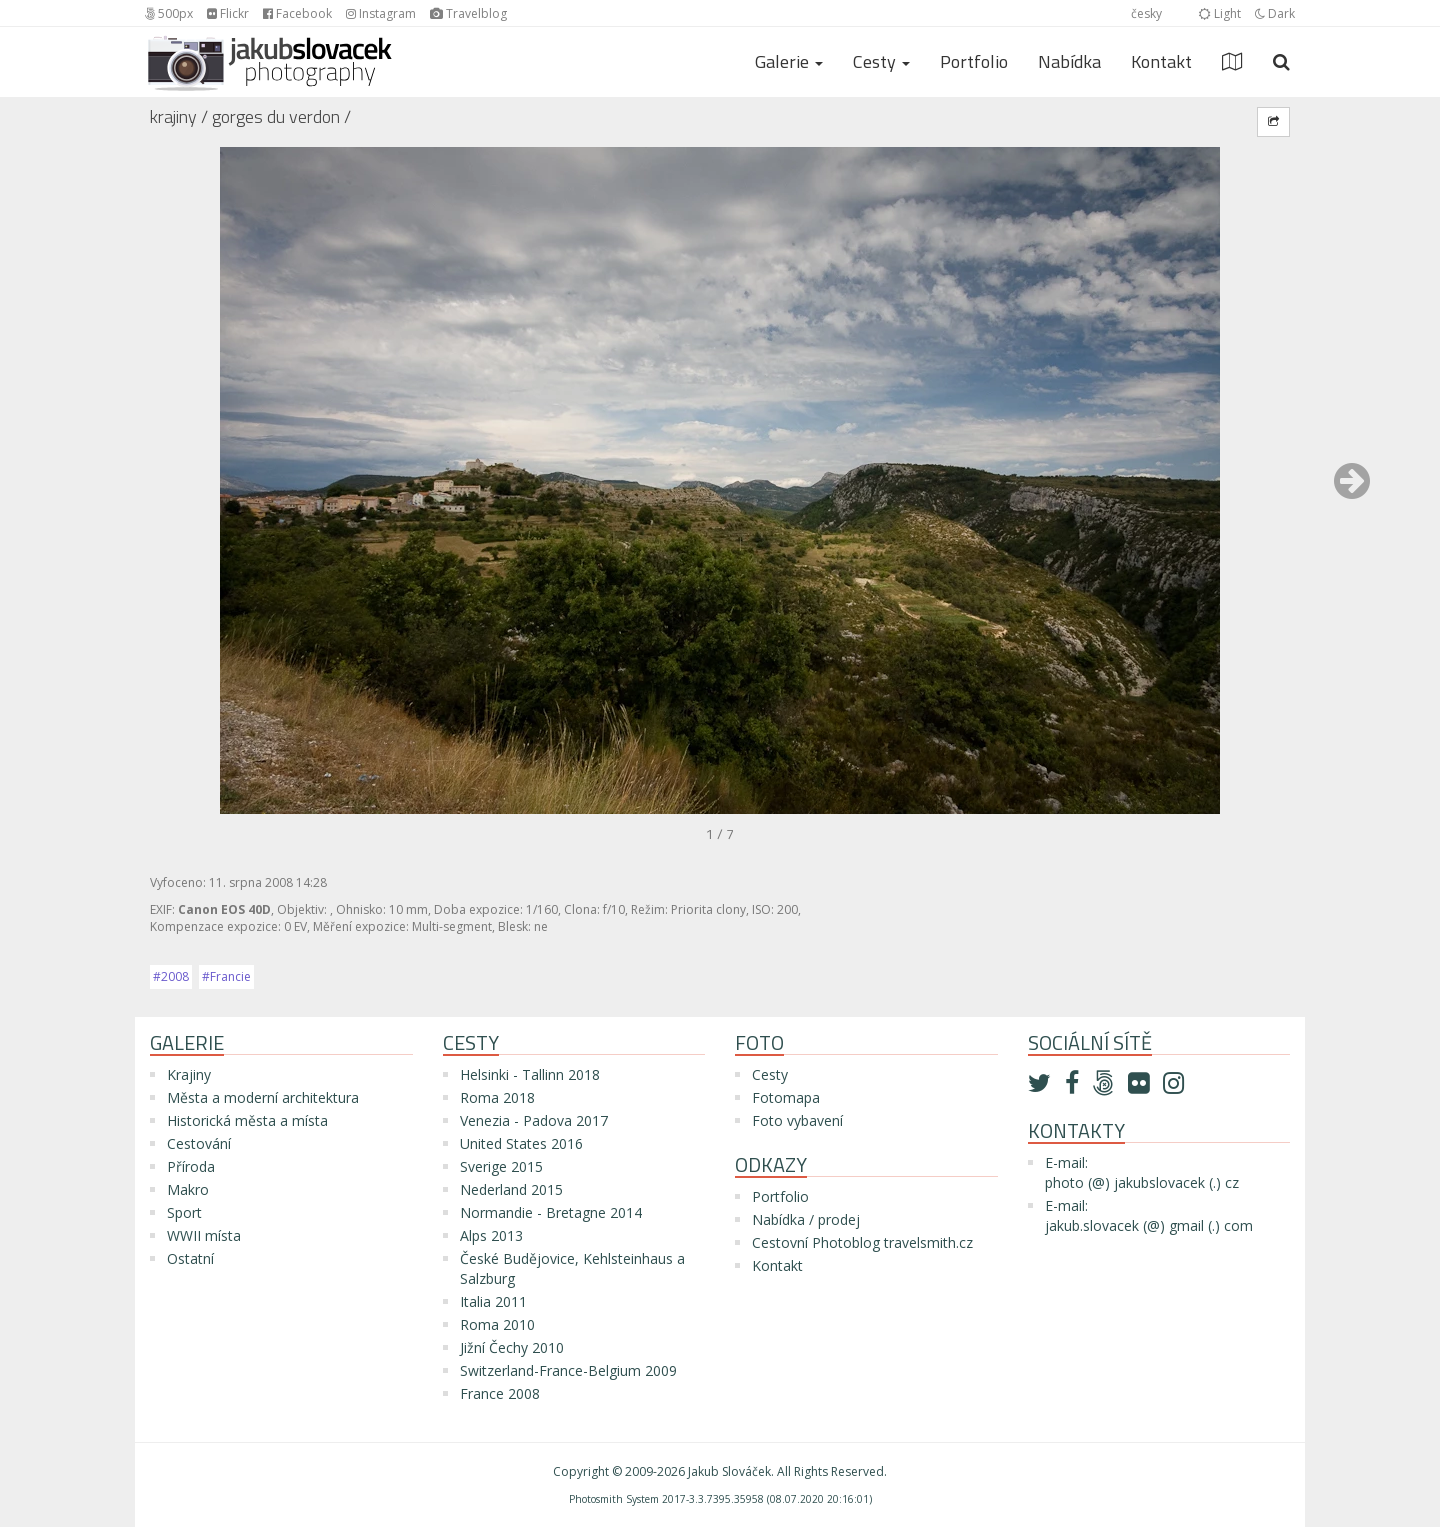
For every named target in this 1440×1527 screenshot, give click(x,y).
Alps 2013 (491, 1235)
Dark (1275, 13)
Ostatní (190, 1258)
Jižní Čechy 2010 (512, 1347)
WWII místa (204, 1235)
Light (1220, 13)
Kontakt (1161, 61)
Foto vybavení (797, 1120)
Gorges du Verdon (276, 116)
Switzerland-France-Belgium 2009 (568, 1370)
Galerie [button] (789, 61)
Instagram (381, 13)
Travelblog (468, 13)
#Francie (226, 976)
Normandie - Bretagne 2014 (551, 1212)
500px (169, 13)
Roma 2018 (497, 1097)
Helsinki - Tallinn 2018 (530, 1074)
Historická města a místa (247, 1120)
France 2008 (500, 1393)
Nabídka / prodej (806, 1219)
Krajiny (173, 116)
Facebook (297, 13)
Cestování (199, 1143)
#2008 (171, 976)
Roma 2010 (497, 1324)
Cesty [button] (881, 61)
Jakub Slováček (729, 1471)
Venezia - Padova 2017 (534, 1120)
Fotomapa (786, 1097)
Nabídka (1069, 61)
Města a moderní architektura (263, 1097)
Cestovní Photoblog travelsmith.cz (862, 1242)
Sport (184, 1212)
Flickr (228, 13)
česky (1146, 13)
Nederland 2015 (511, 1189)
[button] (1352, 490)
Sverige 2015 (501, 1166)
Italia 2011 (493, 1301)
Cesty (770, 1074)
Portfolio (974, 61)
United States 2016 (521, 1143)
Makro (188, 1189)
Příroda (191, 1166)
